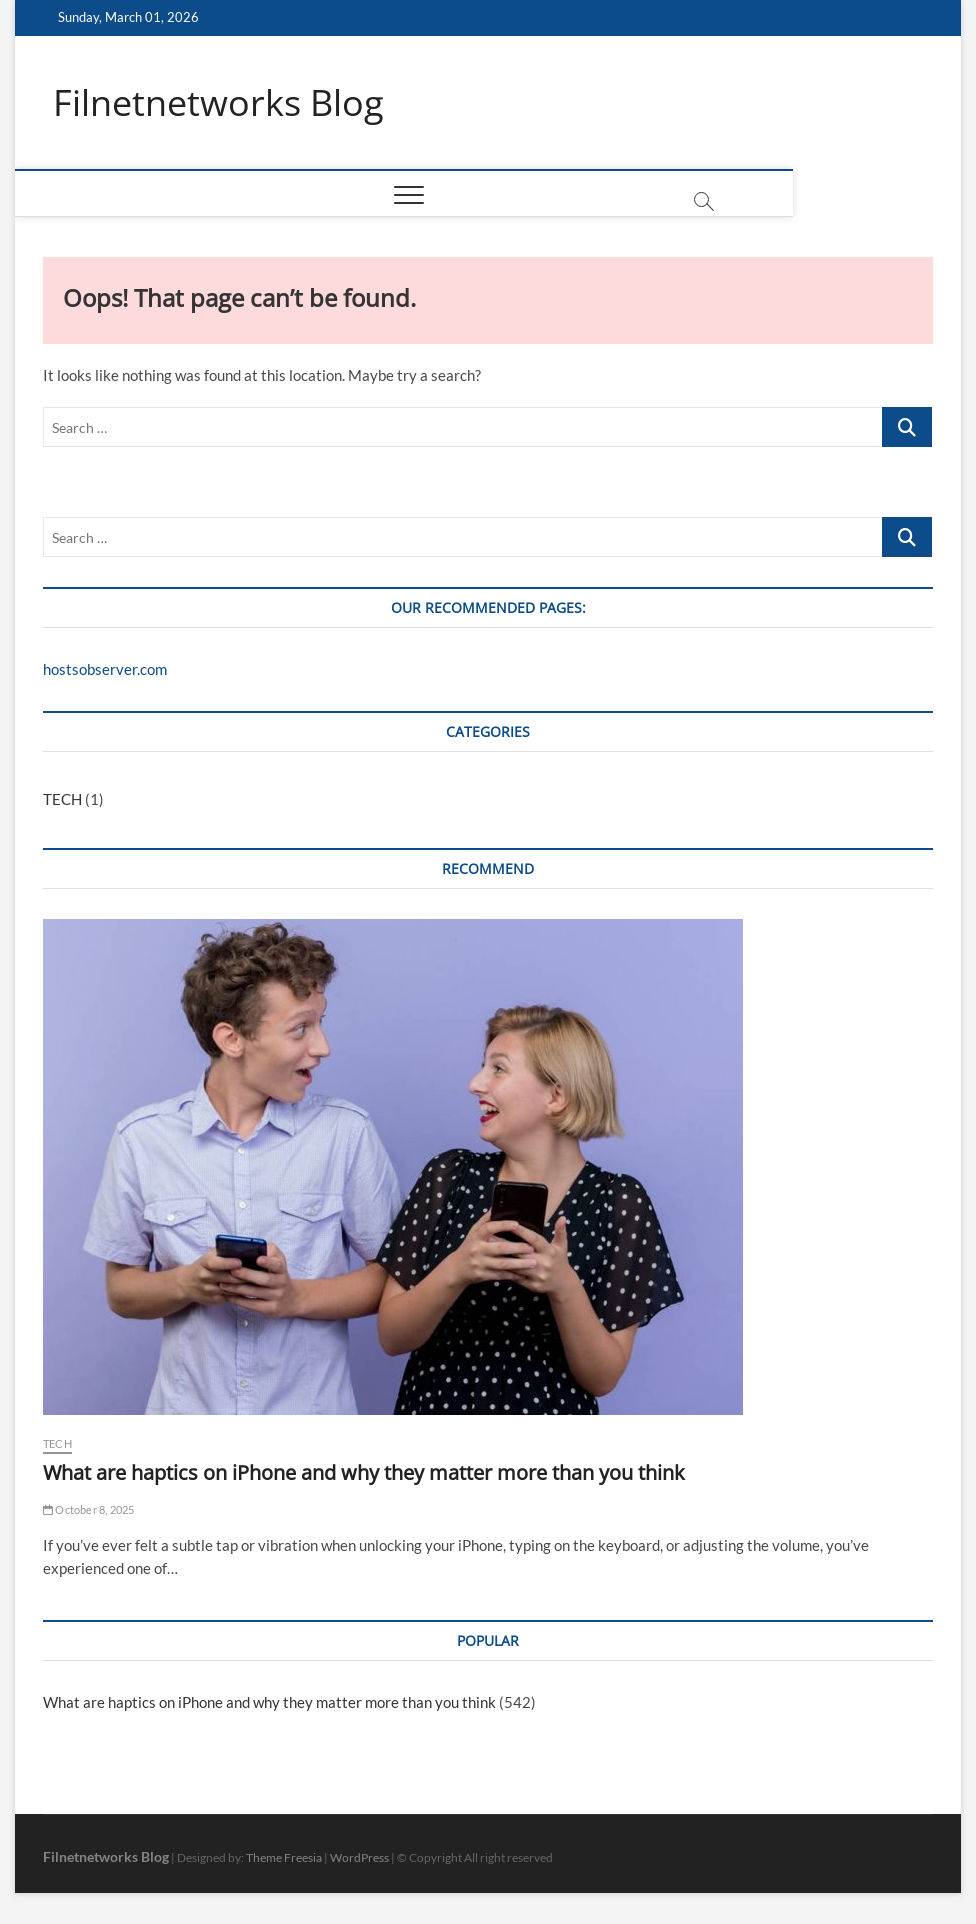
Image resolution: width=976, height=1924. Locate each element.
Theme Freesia (284, 1857)
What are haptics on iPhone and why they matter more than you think (364, 1472)
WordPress (359, 1857)
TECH (62, 800)
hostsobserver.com (105, 670)
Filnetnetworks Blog (218, 103)
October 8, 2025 (88, 1509)
